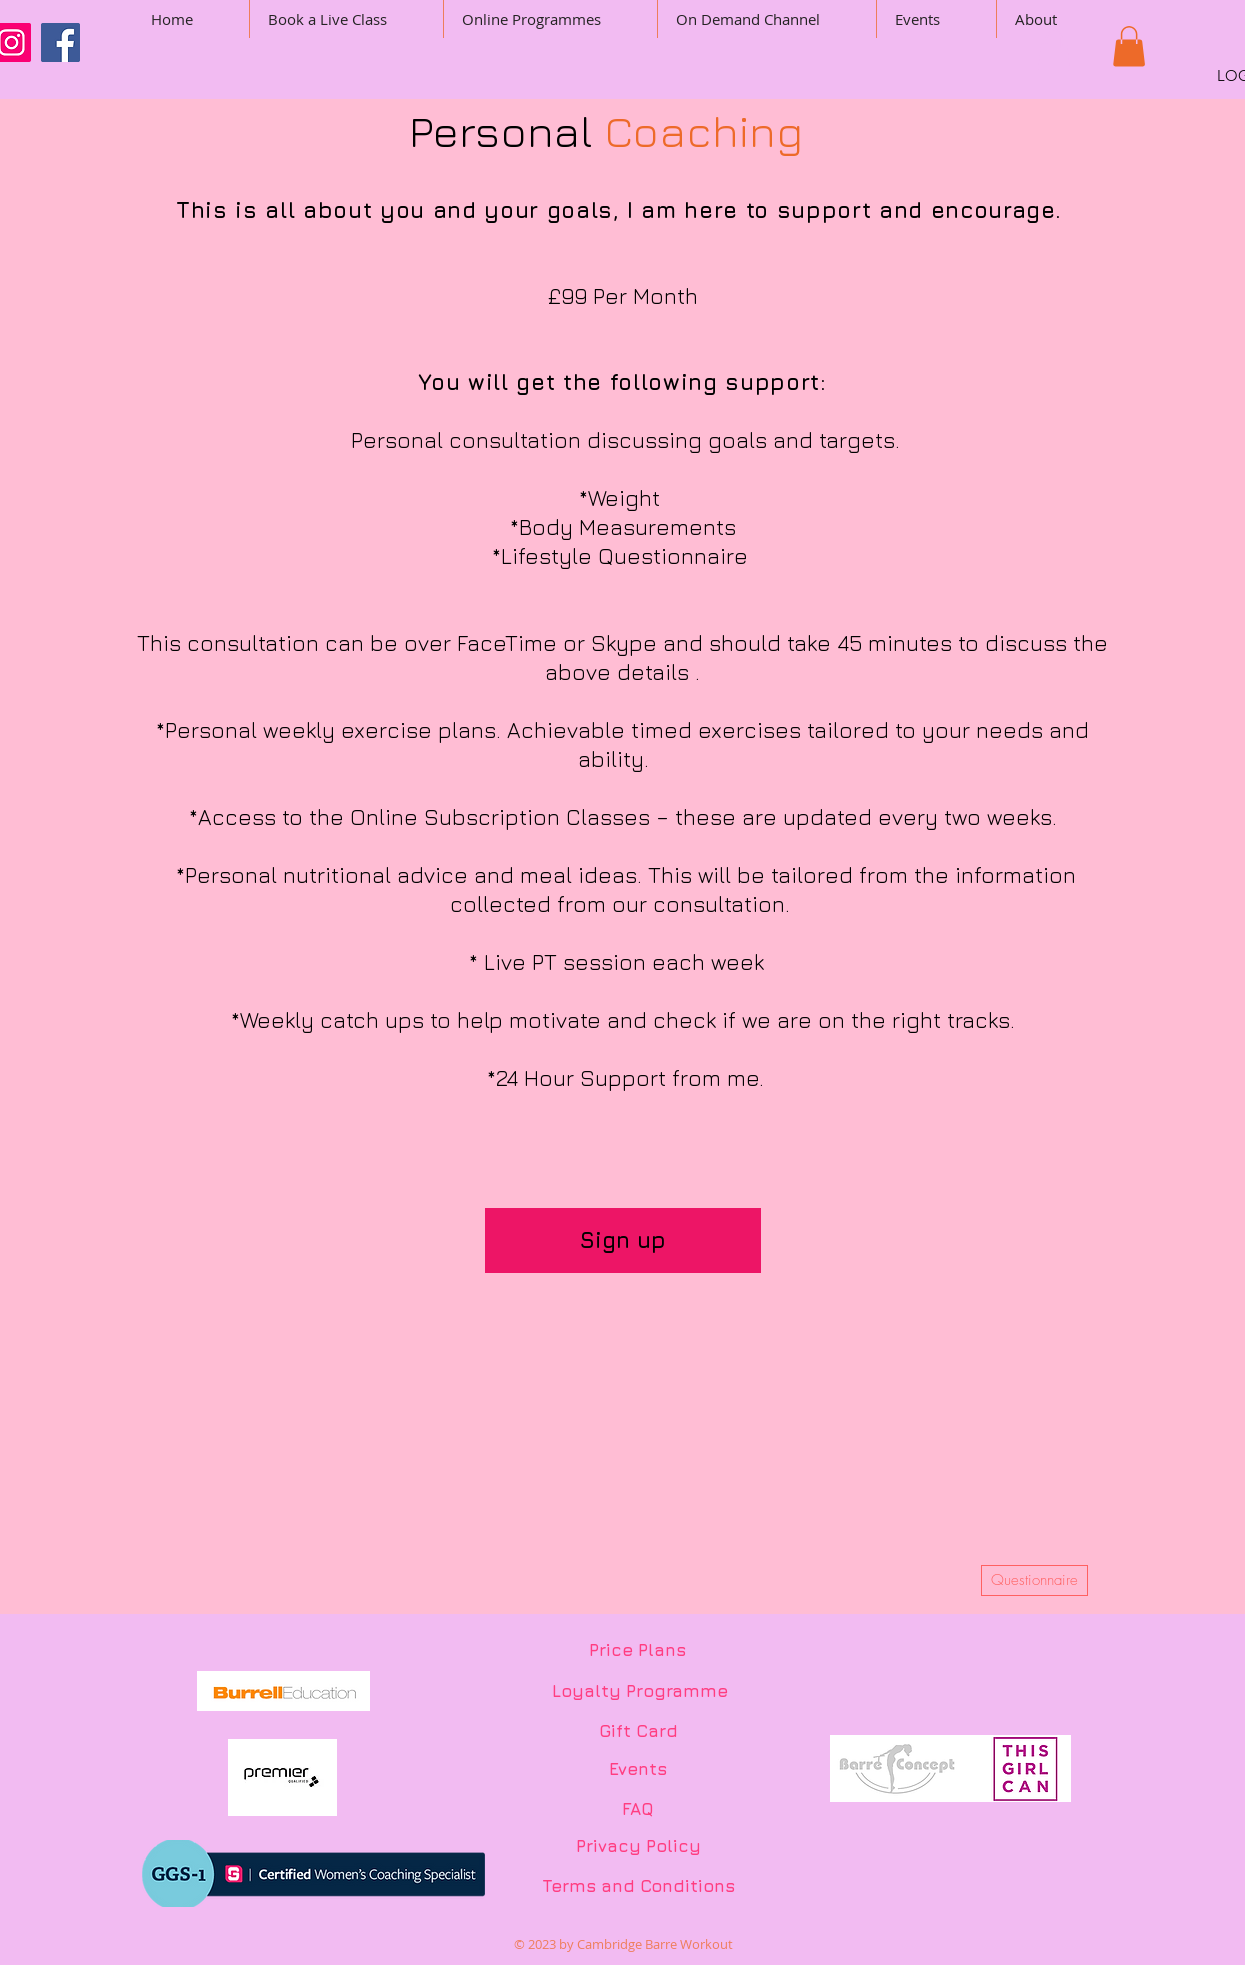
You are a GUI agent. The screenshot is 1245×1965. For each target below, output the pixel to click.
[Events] (638, 1770)
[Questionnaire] (1034, 1580)
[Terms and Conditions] (638, 1887)
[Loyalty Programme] (640, 1692)
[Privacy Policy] (638, 1847)
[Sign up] (623, 1240)
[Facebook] (60, 42)
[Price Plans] (637, 1651)
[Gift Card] (638, 1732)
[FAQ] (638, 1810)
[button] (1054, 50)
